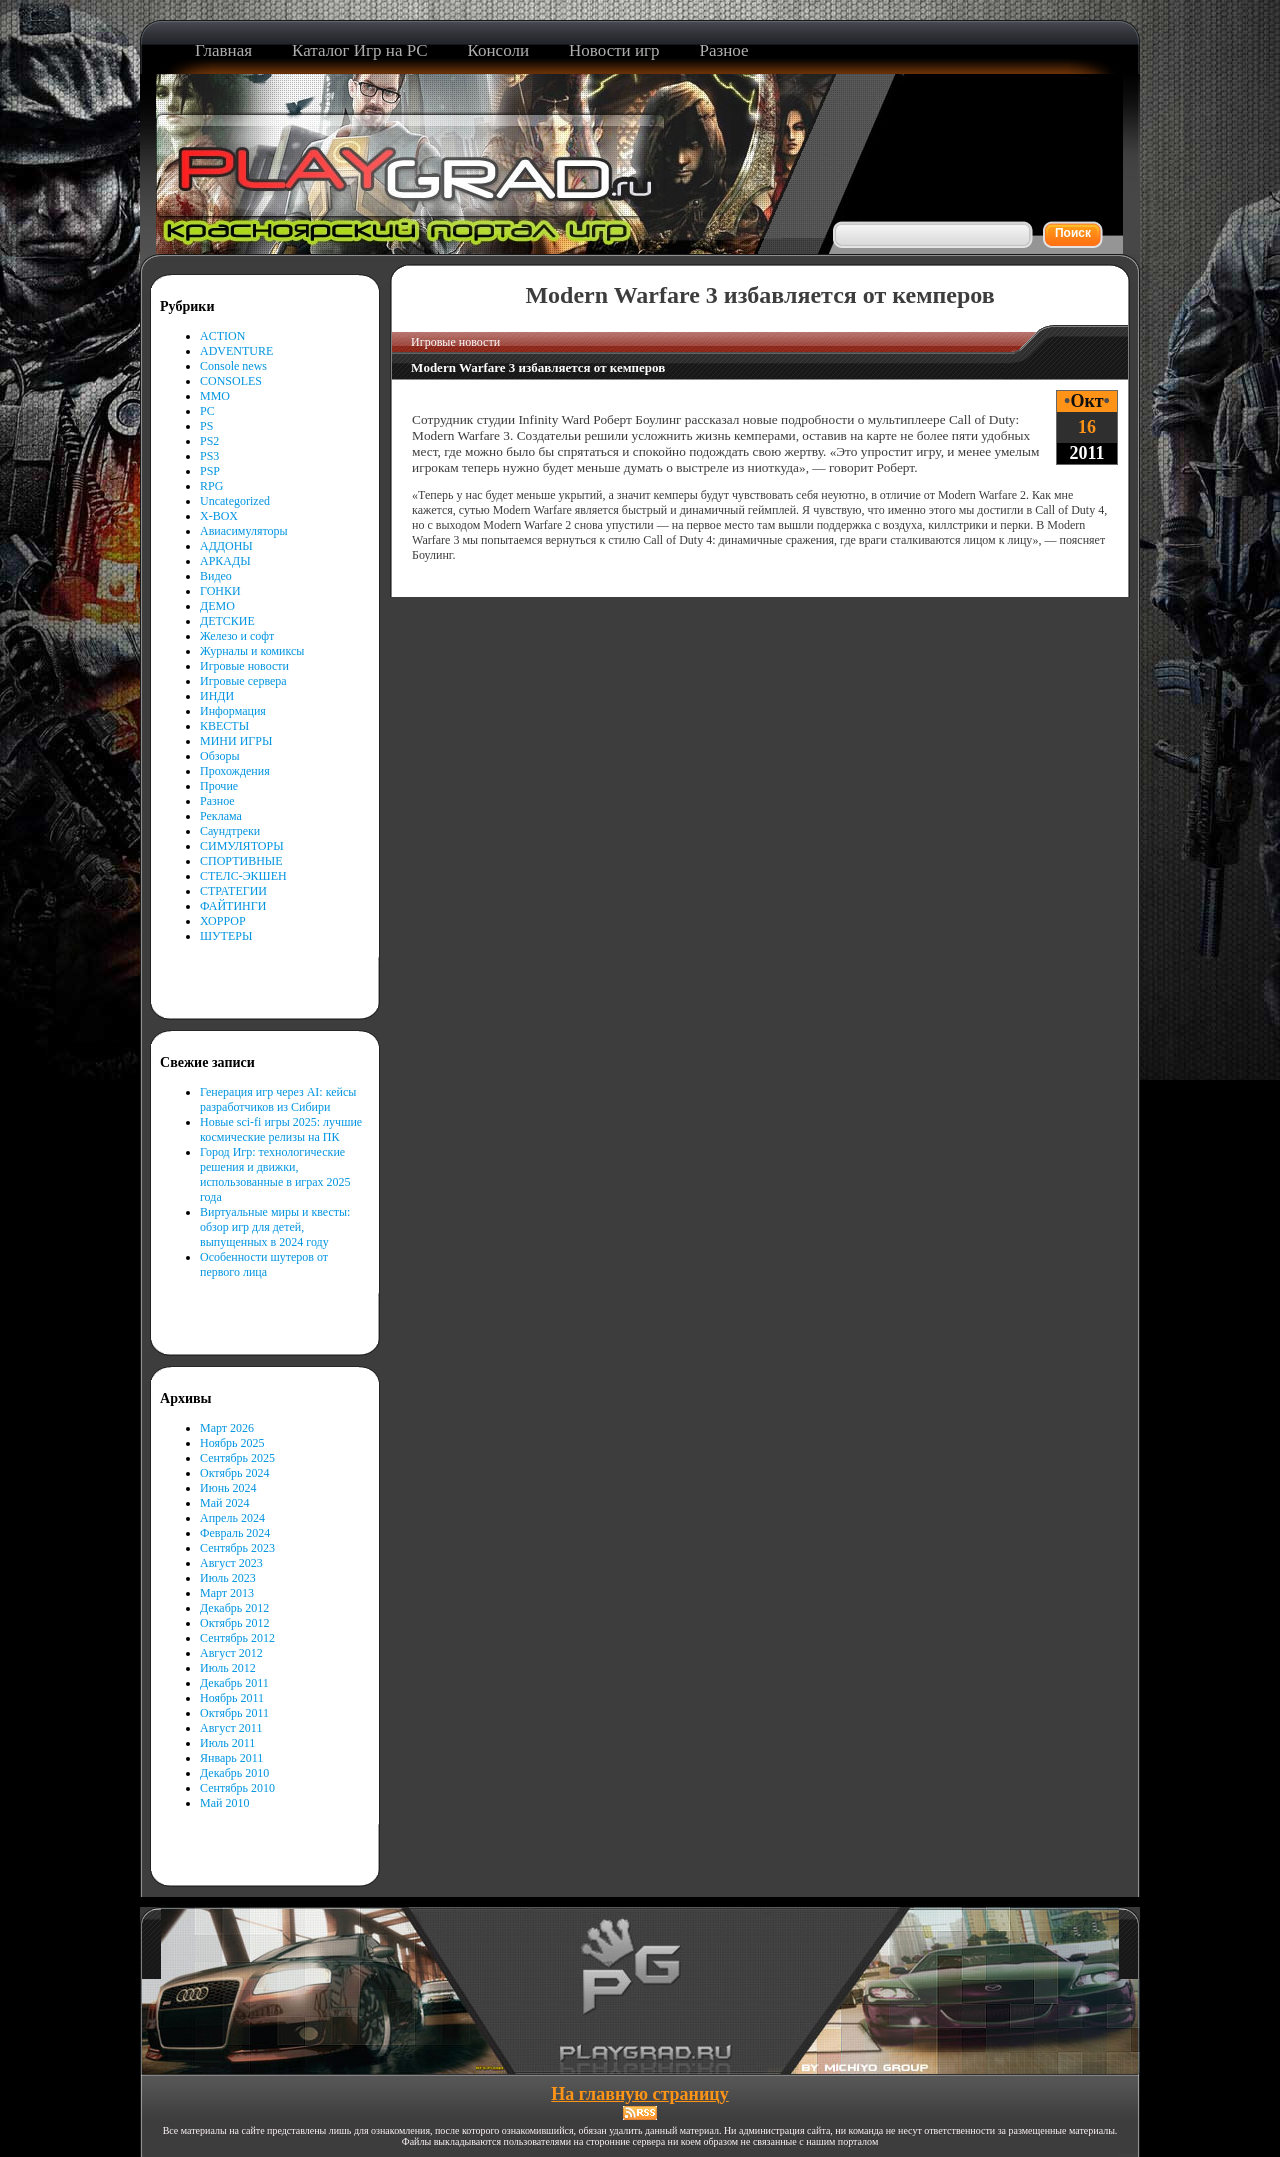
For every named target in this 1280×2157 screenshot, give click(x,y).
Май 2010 (224, 1803)
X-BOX (219, 516)
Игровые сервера (243, 681)
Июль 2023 (228, 1578)
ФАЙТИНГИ (233, 906)
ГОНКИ (220, 591)
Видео (216, 576)
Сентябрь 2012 (237, 1638)
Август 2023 (231, 1563)
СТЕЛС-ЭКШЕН (243, 876)
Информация (233, 711)
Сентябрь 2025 (237, 1458)
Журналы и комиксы (252, 651)
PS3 (209, 456)
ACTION (222, 336)
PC (207, 411)
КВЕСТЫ (224, 726)
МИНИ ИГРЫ (236, 741)
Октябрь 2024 (235, 1473)
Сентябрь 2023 (237, 1548)
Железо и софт (237, 636)
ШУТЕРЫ (226, 936)
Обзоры (220, 756)
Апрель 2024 (232, 1518)
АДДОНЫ (226, 546)
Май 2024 (224, 1503)
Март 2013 (227, 1593)
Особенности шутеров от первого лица (264, 1264)
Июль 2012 (228, 1668)
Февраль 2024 (235, 1533)
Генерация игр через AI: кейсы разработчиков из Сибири (278, 1099)
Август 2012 (231, 1653)
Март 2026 (227, 1428)
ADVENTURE (236, 351)
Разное (217, 801)
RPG (211, 486)
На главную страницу (639, 2094)
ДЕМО (217, 606)
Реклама (221, 816)
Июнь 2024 (228, 1488)
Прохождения (235, 771)
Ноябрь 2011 (232, 1698)
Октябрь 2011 (234, 1713)
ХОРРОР (223, 921)
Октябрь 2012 (235, 1623)
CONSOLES (231, 381)
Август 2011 (231, 1728)
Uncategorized (235, 501)
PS (206, 426)
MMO (215, 396)
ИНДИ (217, 696)
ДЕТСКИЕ (227, 621)
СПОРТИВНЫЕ (241, 861)
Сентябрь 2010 (237, 1788)
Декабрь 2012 (234, 1608)
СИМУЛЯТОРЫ (242, 846)
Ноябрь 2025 (232, 1443)
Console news (233, 366)
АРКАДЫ (225, 561)
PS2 (209, 441)
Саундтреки (230, 831)
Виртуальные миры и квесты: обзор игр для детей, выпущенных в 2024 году (275, 1227)
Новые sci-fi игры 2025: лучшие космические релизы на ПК (281, 1129)
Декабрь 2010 (234, 1773)
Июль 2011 (227, 1743)
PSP (210, 471)
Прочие (219, 786)
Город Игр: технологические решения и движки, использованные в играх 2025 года (275, 1174)
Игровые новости (244, 666)
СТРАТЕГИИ (233, 891)
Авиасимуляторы (244, 531)
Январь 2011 (231, 1758)
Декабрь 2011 (234, 1683)
